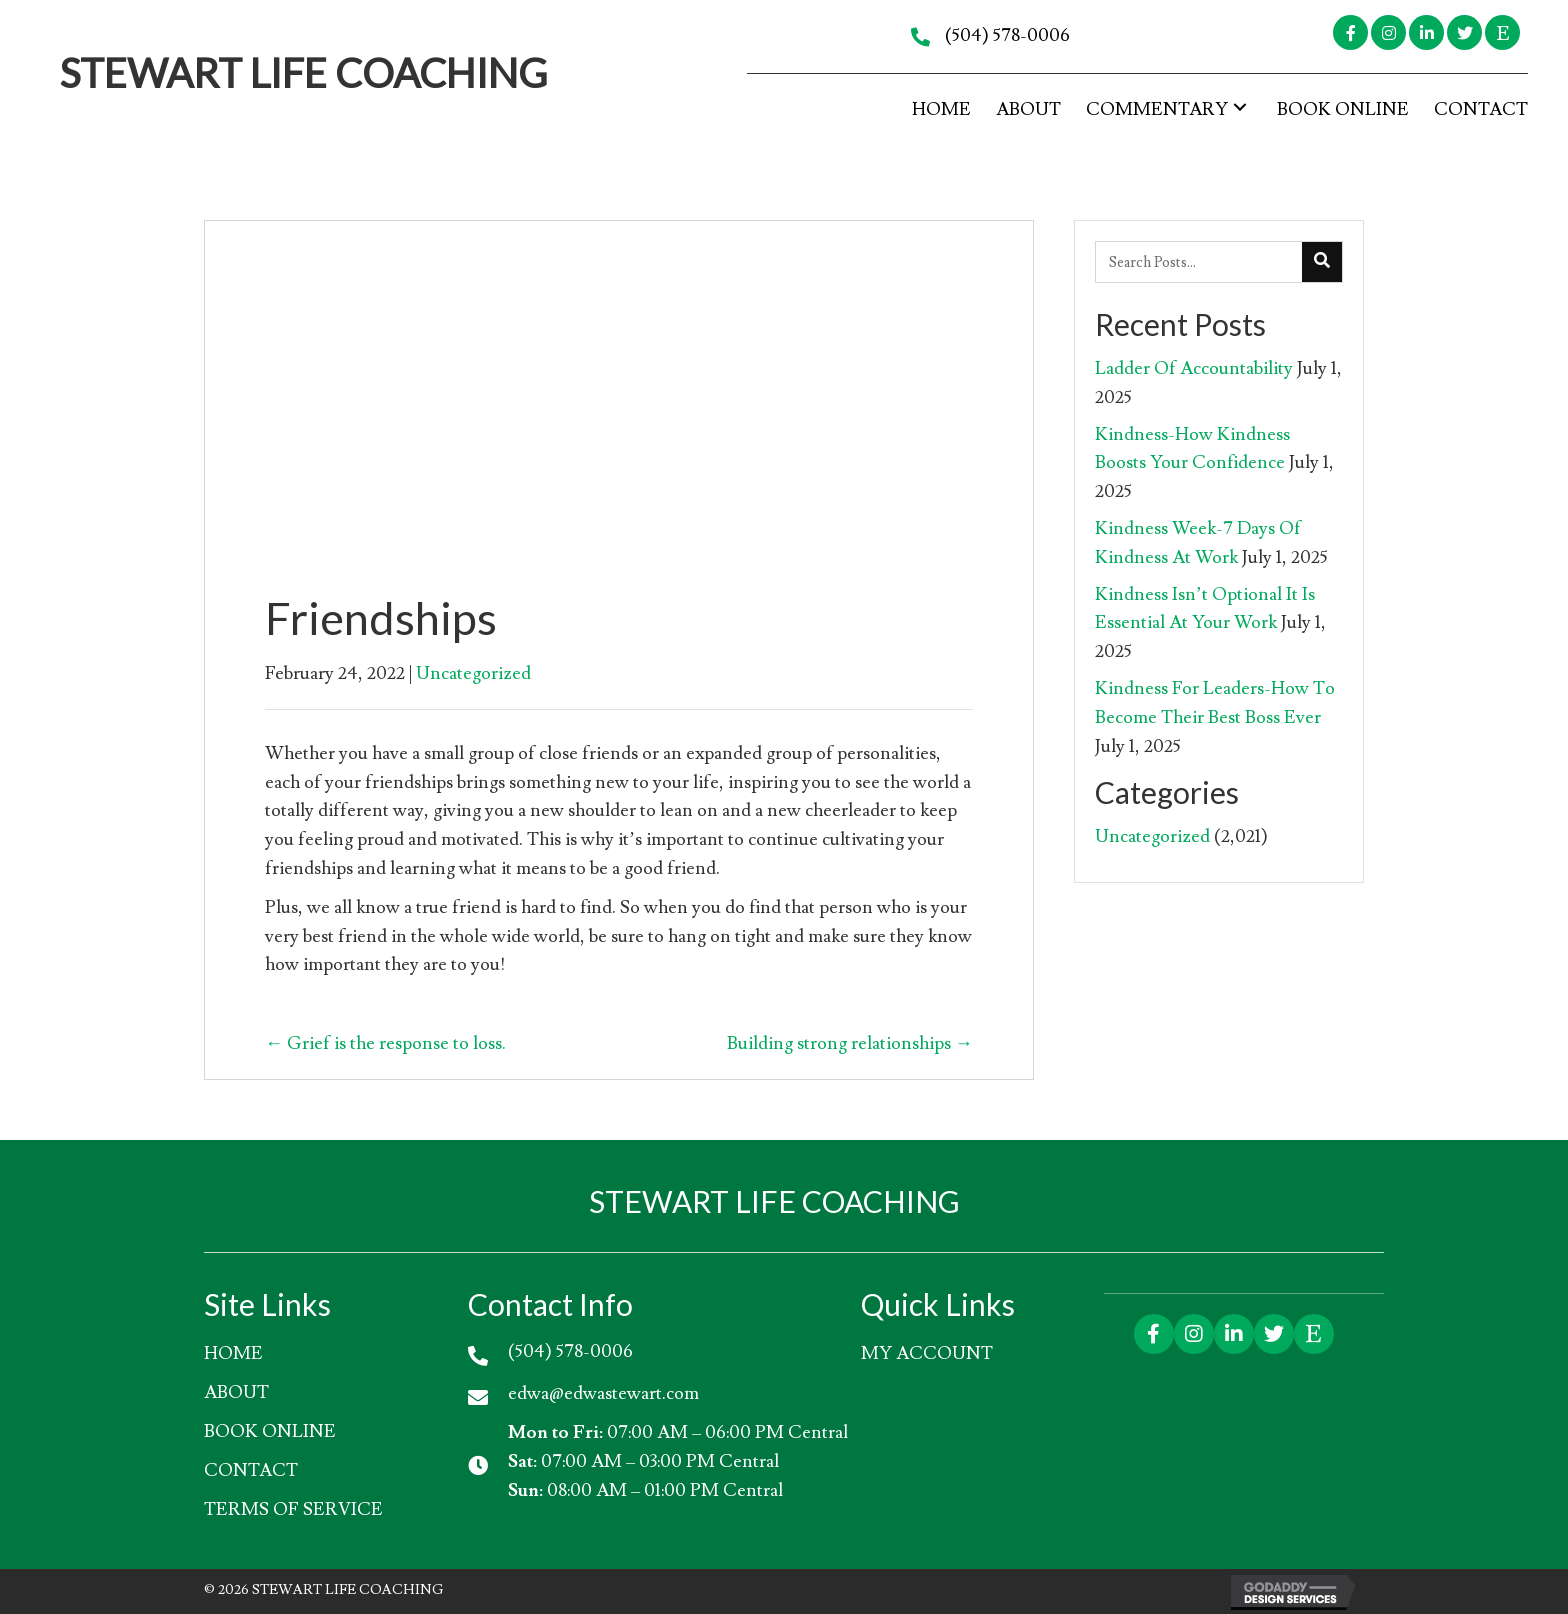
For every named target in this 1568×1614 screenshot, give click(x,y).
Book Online (270, 1431)
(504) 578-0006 (1007, 35)
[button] (1350, 32)
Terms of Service (293, 1509)
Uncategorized (473, 673)
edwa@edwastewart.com (603, 1393)
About (236, 1392)
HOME (233, 1353)
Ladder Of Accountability (1194, 368)
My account (927, 1353)
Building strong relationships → (850, 1043)
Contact (251, 1470)
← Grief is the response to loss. (385, 1043)
